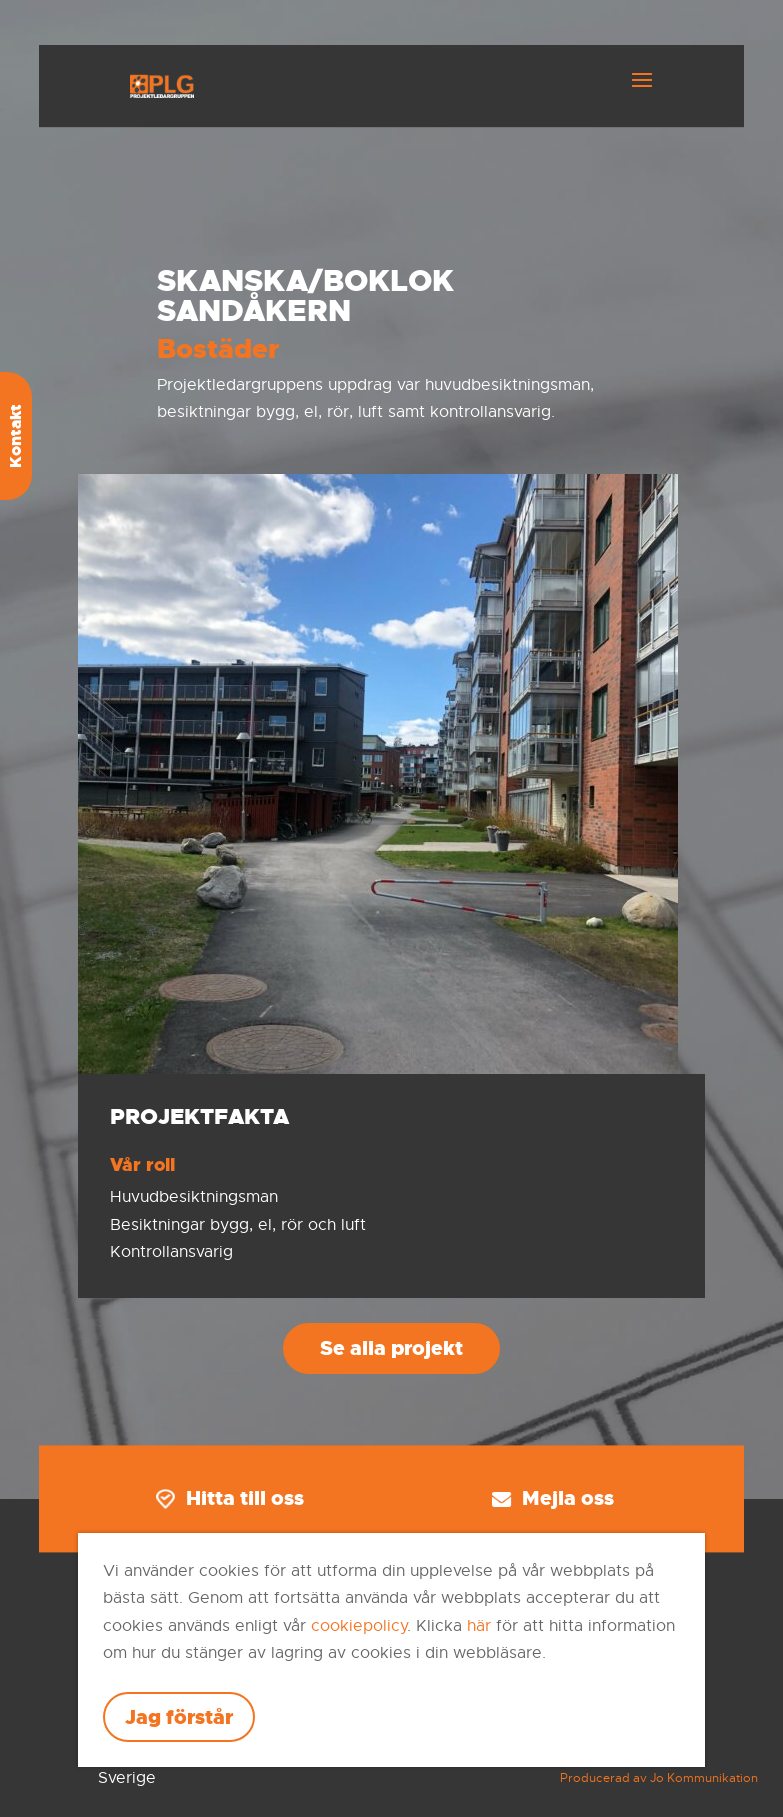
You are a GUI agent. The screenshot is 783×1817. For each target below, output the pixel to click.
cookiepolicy (359, 1626)
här (479, 1626)
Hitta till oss (230, 1499)
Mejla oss (553, 1499)
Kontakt (15, 436)
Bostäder (218, 349)
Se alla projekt (391, 1348)
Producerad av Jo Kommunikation (659, 1778)
